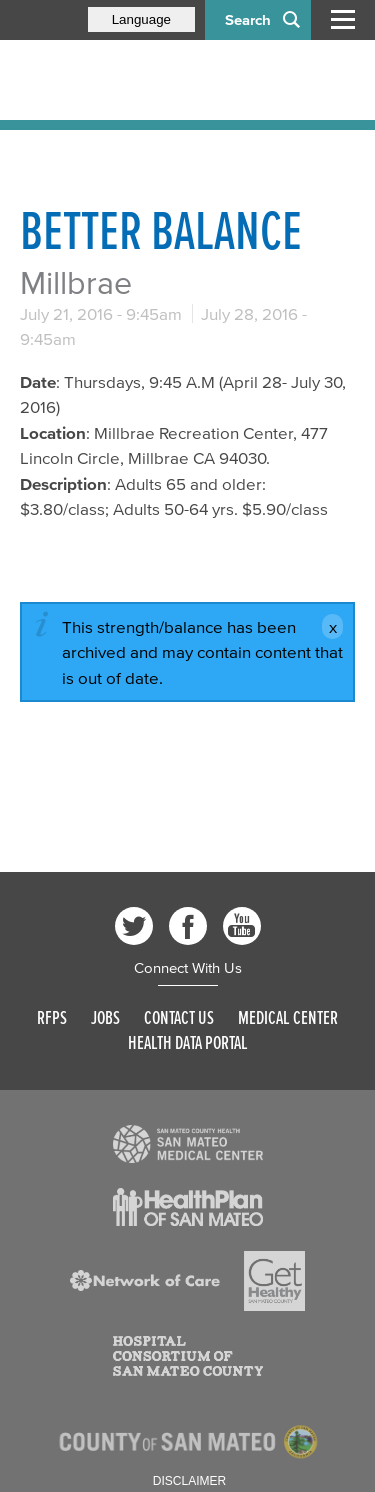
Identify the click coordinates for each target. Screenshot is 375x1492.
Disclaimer (189, 1481)
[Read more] (188, 1144)
